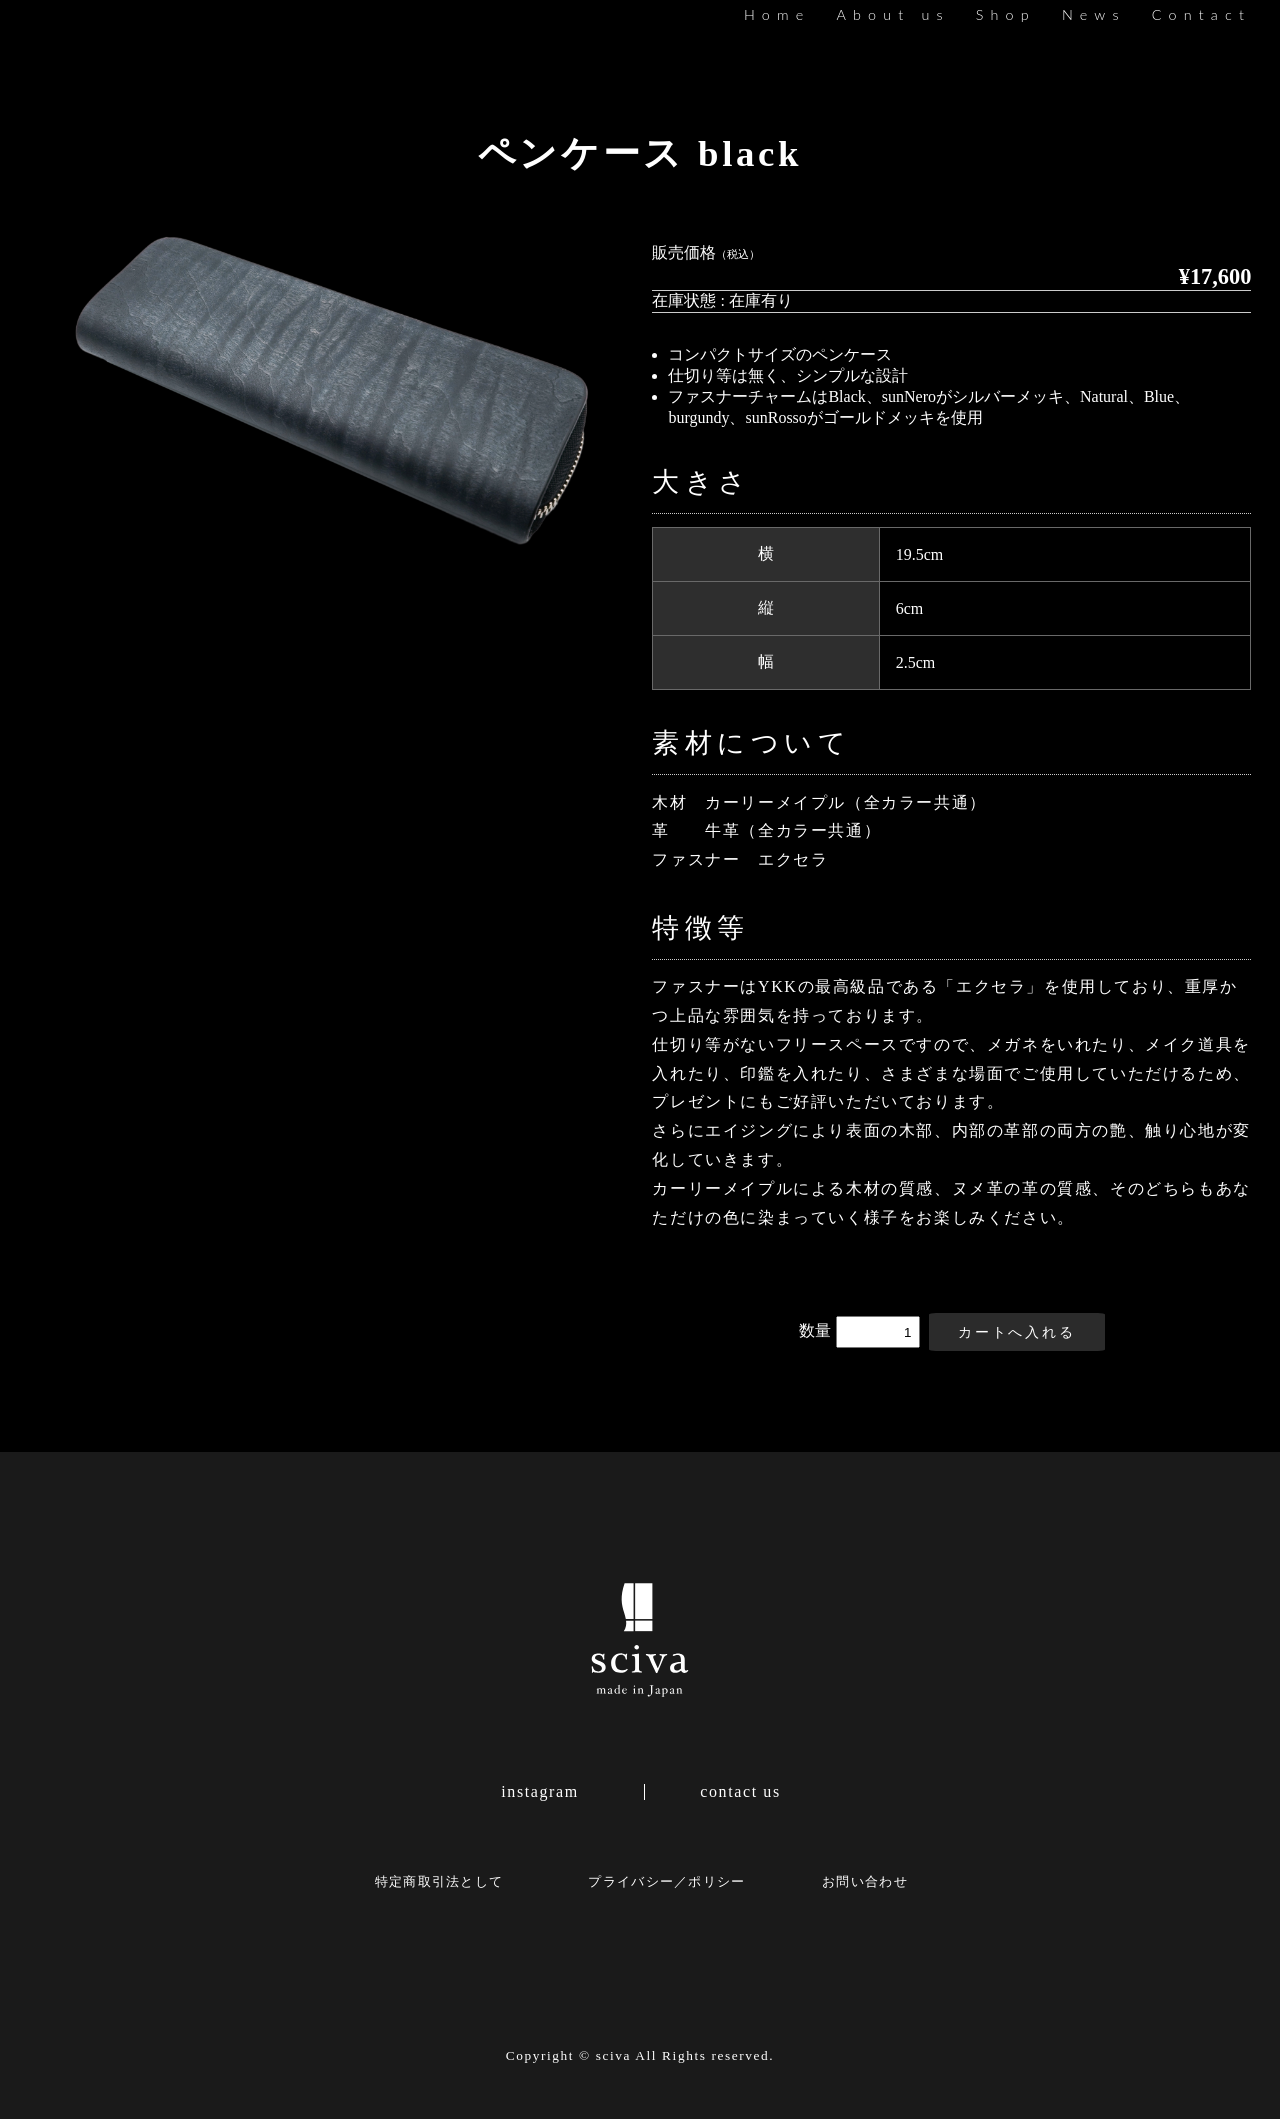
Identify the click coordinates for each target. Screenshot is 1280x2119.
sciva (613, 2055)
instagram (540, 1792)
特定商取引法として (439, 1882)
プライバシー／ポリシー (666, 1882)
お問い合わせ (865, 1882)
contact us (740, 1792)
